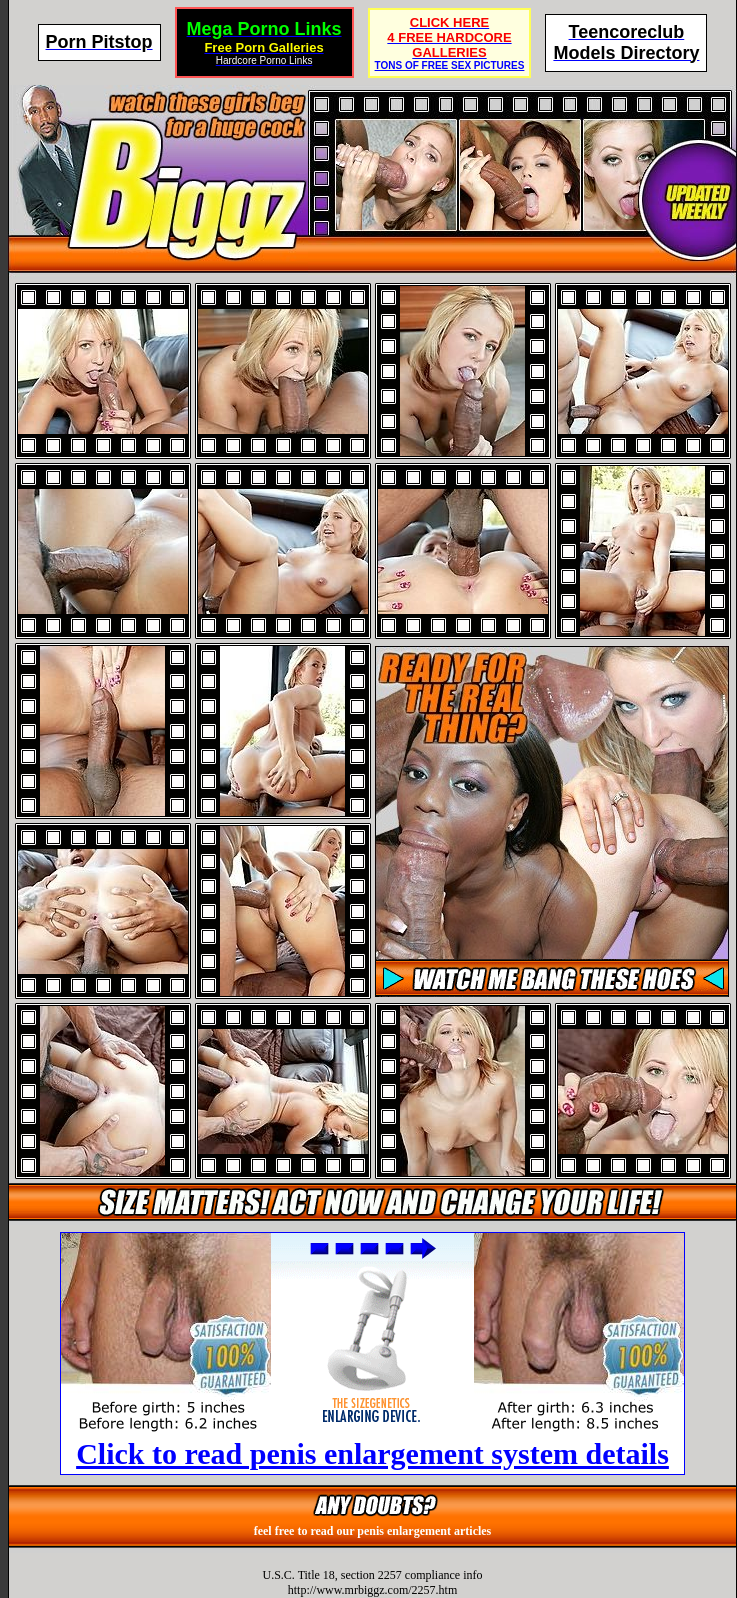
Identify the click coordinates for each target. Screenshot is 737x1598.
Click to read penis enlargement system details (372, 1453)
